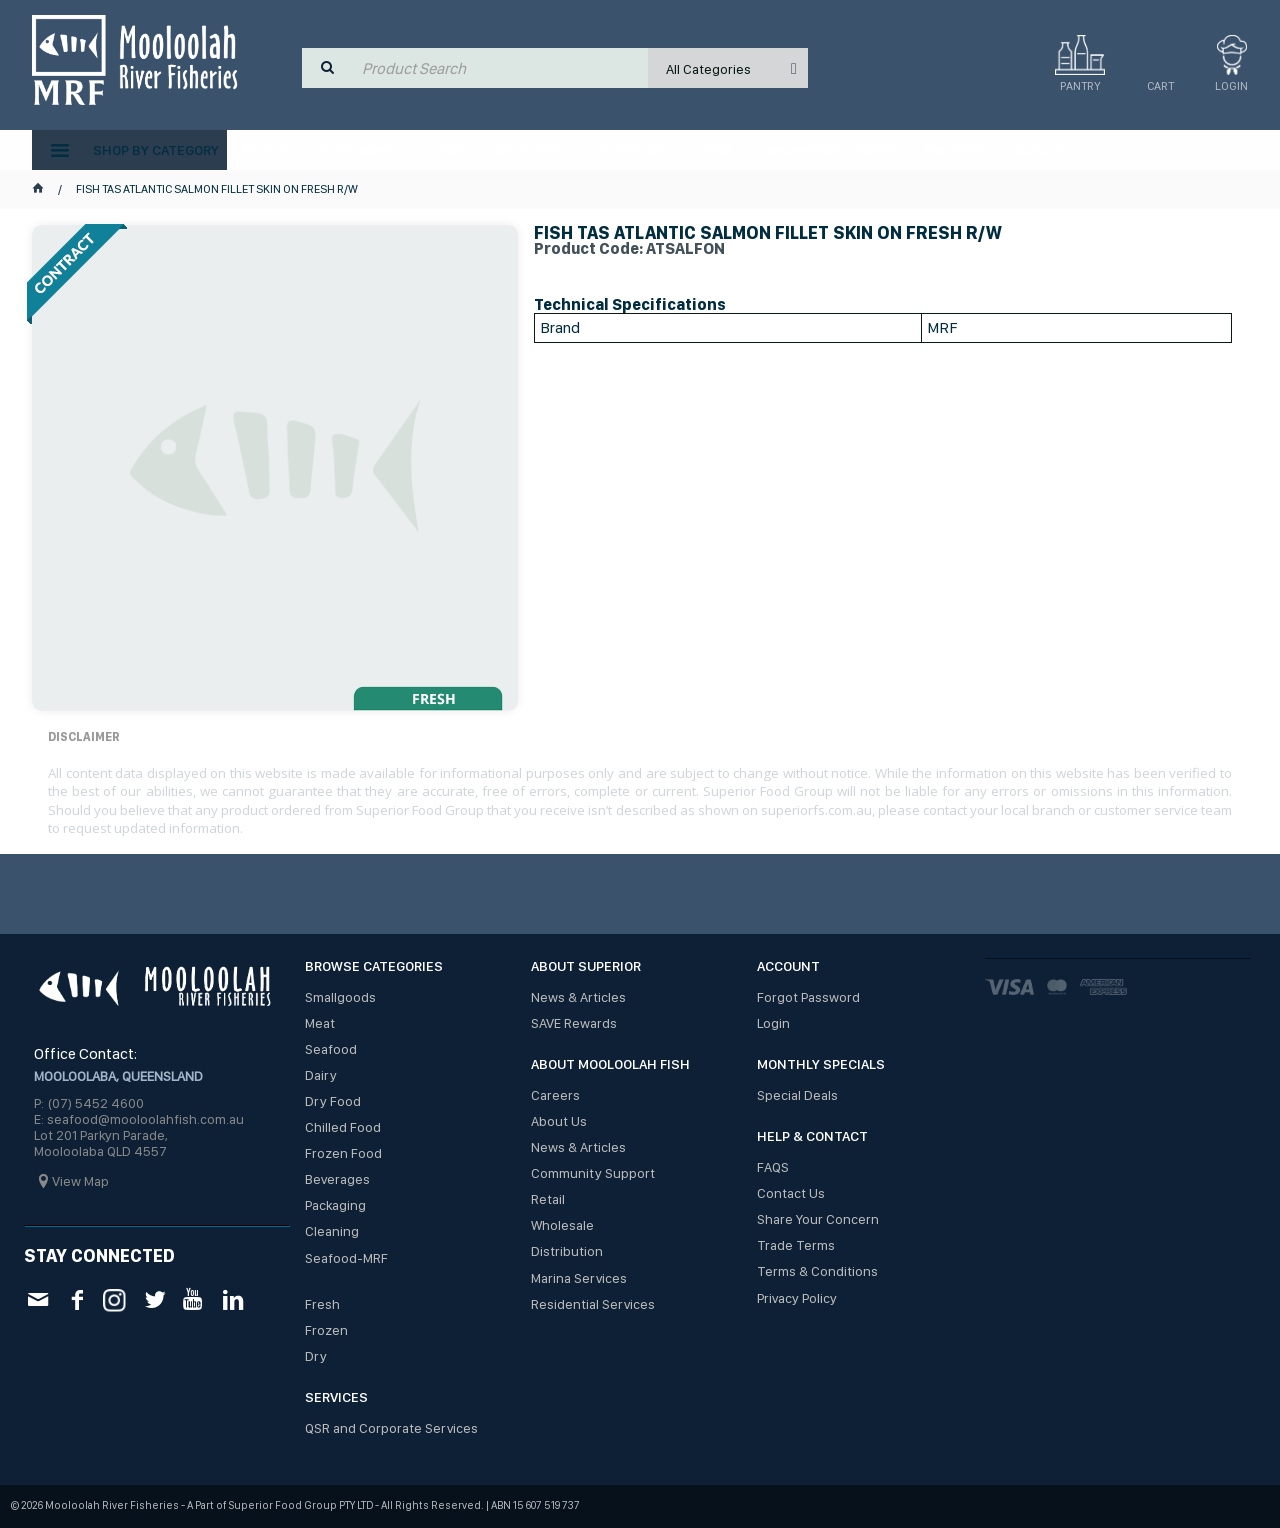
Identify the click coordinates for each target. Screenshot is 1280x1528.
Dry (316, 1356)
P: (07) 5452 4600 (89, 1103)
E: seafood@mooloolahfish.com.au (139, 1119)
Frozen (326, 1330)
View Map (80, 1181)
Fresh (322, 1304)
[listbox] (728, 68)
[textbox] (500, 68)
